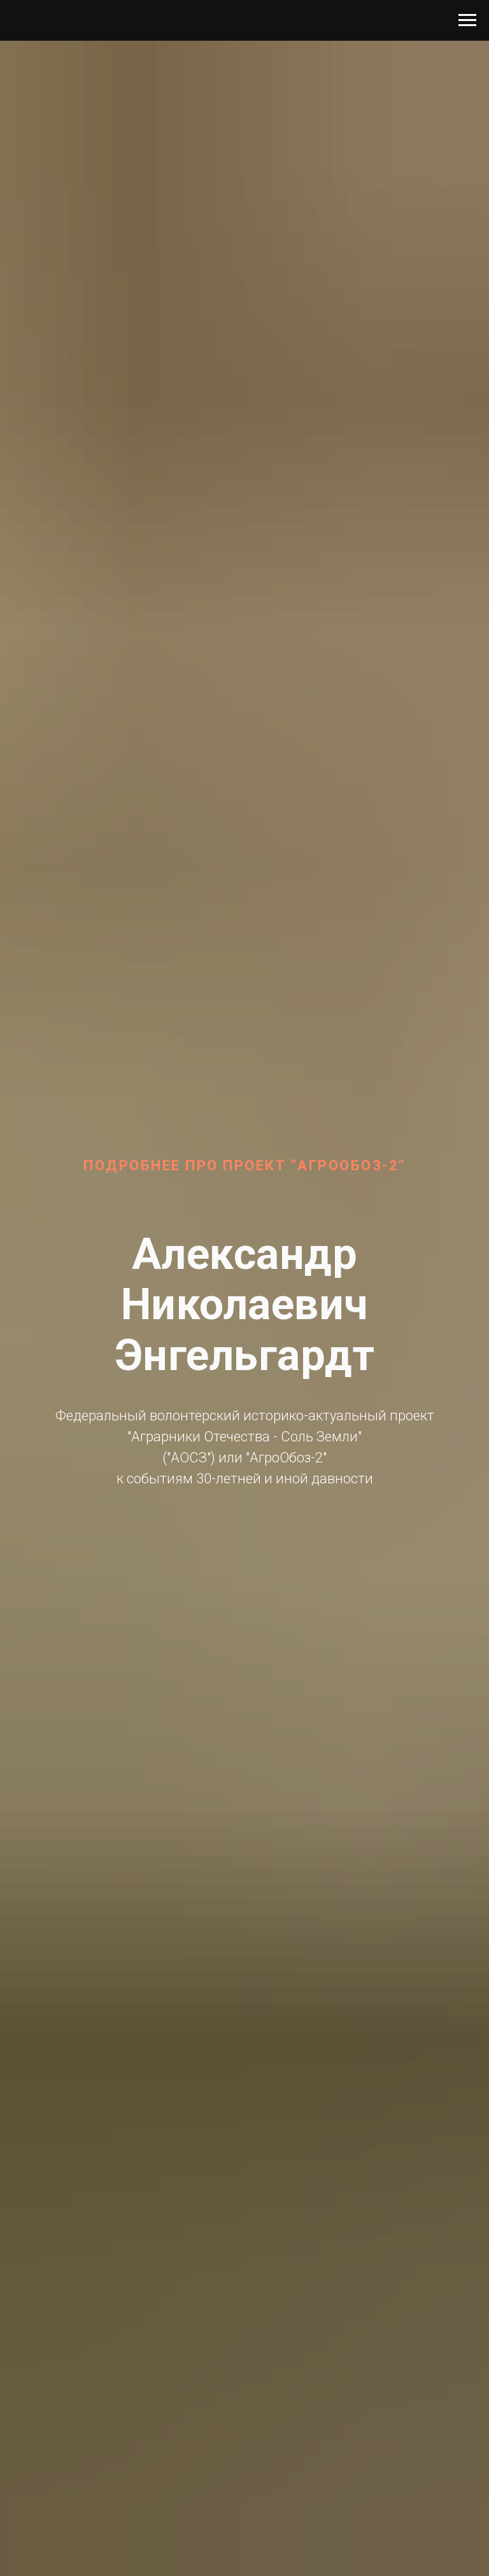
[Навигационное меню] (467, 20)
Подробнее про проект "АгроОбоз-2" (244, 1165)
